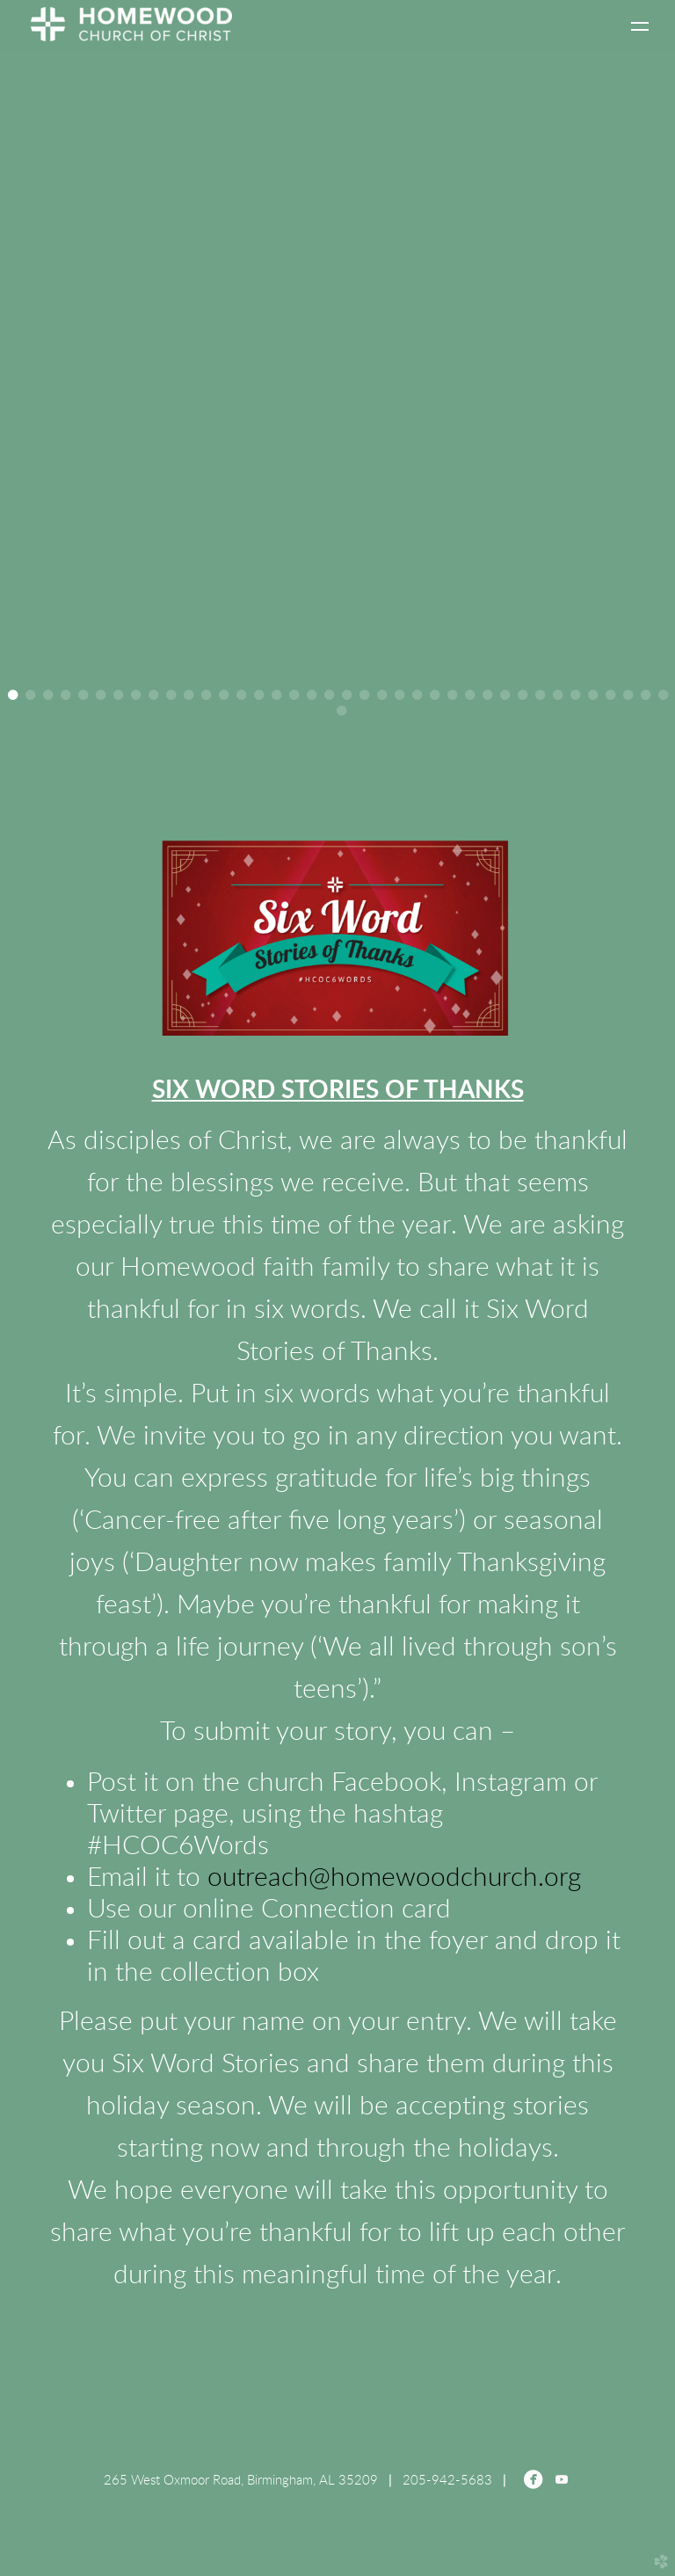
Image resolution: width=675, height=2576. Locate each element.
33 (575, 695)
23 (399, 695)
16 (276, 695)
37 (645, 695)
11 (188, 695)
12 (206, 695)
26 (452, 695)
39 (341, 711)
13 (224, 695)
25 (434, 695)
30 (522, 695)
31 (540, 695)
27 (470, 695)
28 (487, 695)
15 (259, 695)
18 (311, 695)
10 (171, 695)
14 (241, 695)
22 (382, 695)
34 (593, 695)
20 (347, 695)
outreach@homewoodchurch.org (394, 1878)
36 (628, 695)
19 (329, 695)
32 (557, 695)
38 (663, 695)
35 (610, 695)
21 (364, 695)
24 (417, 695)
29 (505, 695)
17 (294, 695)
